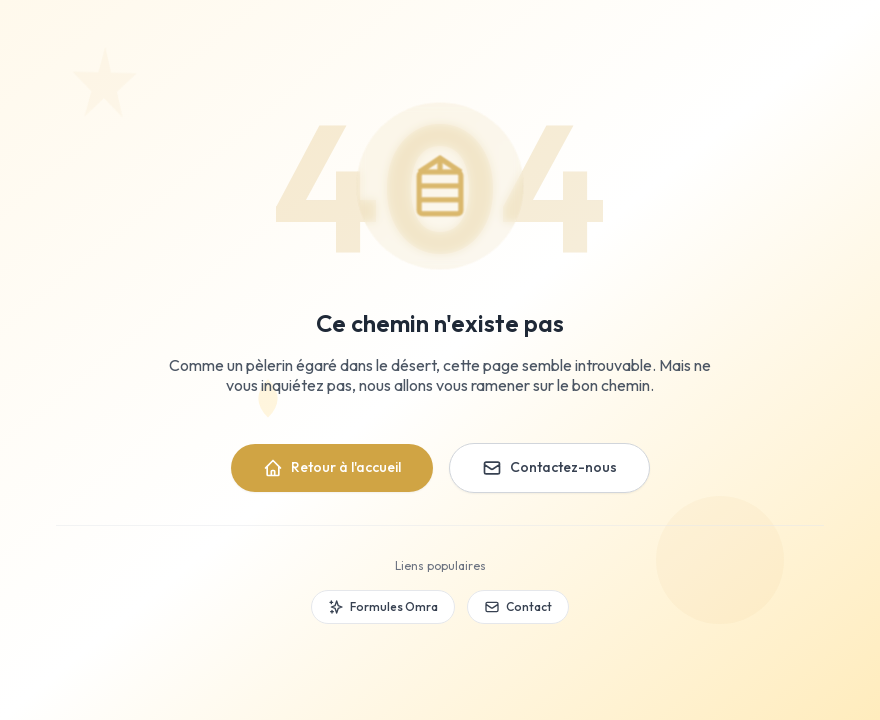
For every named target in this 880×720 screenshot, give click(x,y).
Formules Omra (383, 607)
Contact (518, 607)
